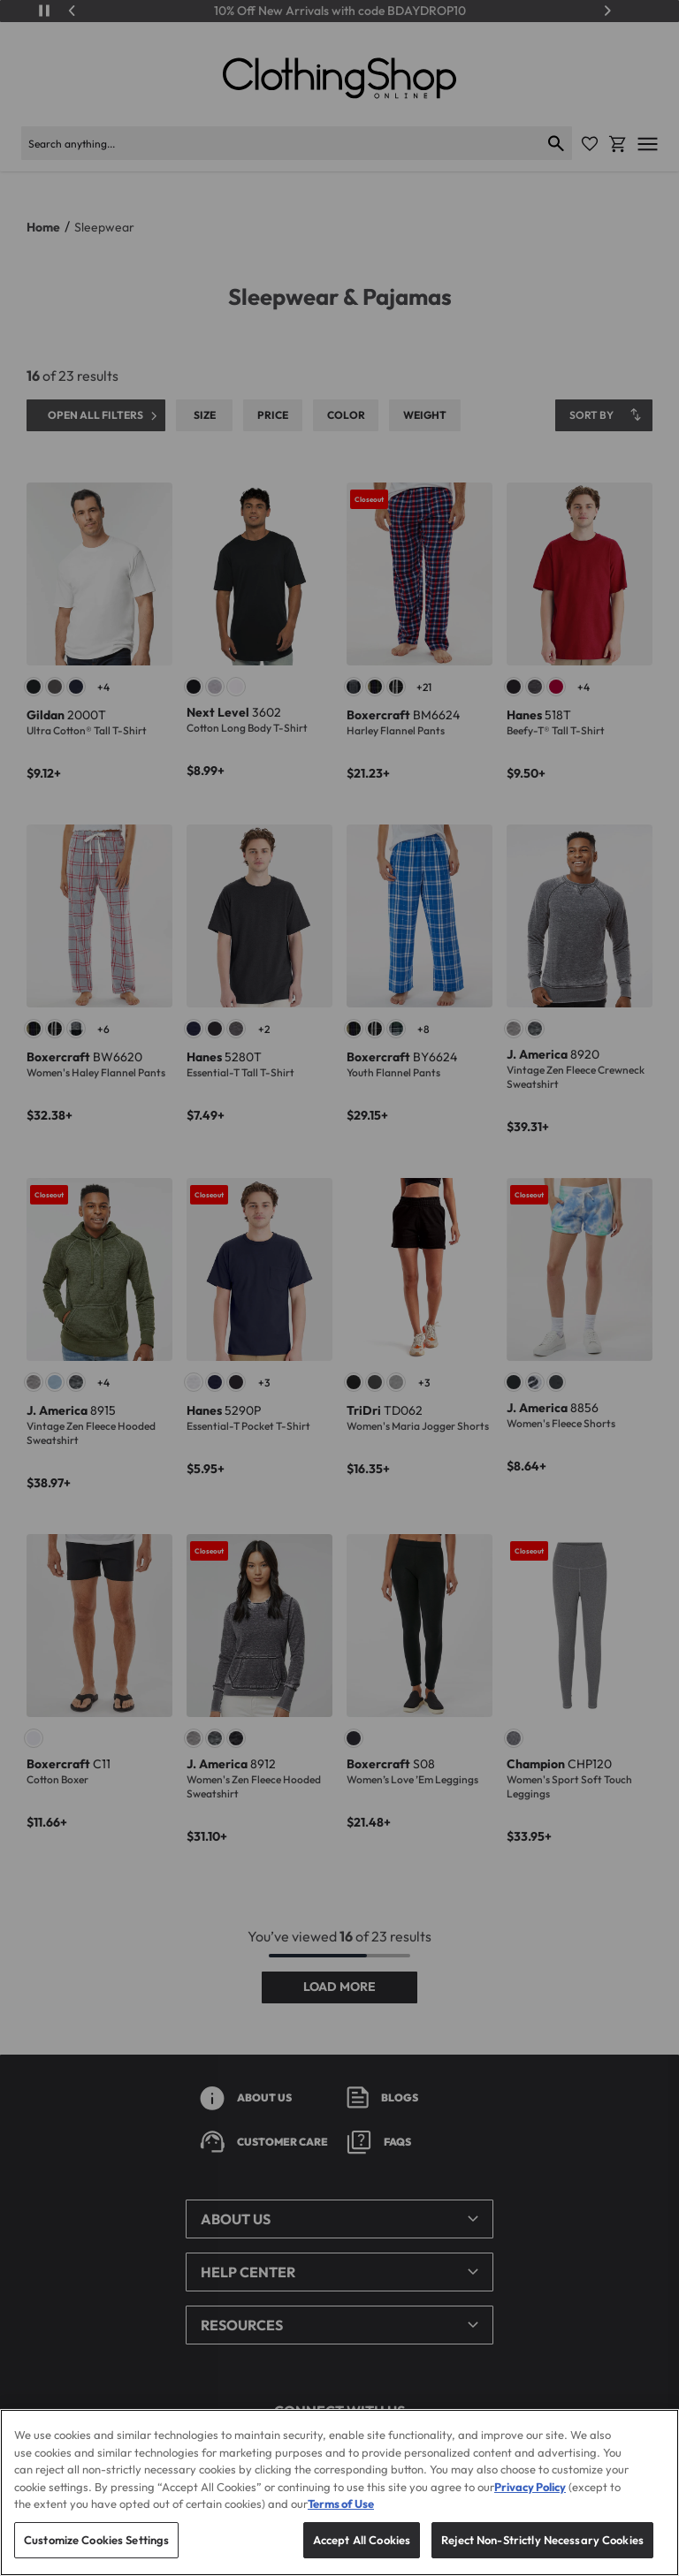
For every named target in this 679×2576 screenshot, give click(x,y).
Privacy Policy (530, 2506)
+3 (264, 1382)
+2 (264, 1029)
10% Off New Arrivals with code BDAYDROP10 (340, 11)
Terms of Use (341, 2524)
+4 (103, 687)
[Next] (607, 10)
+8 (423, 1029)
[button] (339, 2219)
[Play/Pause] (44, 10)
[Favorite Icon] (589, 144)
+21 (423, 687)
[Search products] (280, 143)
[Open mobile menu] (647, 144)
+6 (103, 1029)
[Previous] (72, 10)
